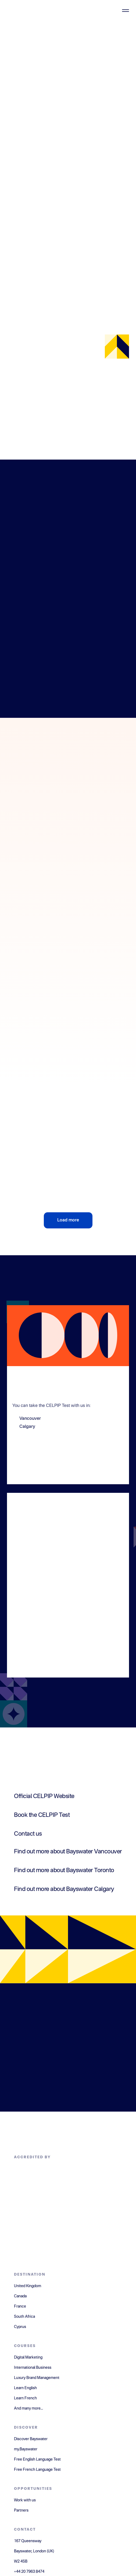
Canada (20, 2296)
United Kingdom (27, 2286)
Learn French (25, 2398)
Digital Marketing (28, 2357)
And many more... (28, 2408)
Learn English (25, 2388)
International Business (32, 2368)
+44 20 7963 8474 (29, 2572)
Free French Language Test (37, 2470)
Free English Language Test (37, 2459)
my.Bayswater (25, 2449)
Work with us (25, 2500)
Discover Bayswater (31, 2439)
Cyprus (20, 2327)
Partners (21, 2510)
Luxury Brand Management (36, 2378)
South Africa (24, 2317)
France (20, 2306)
